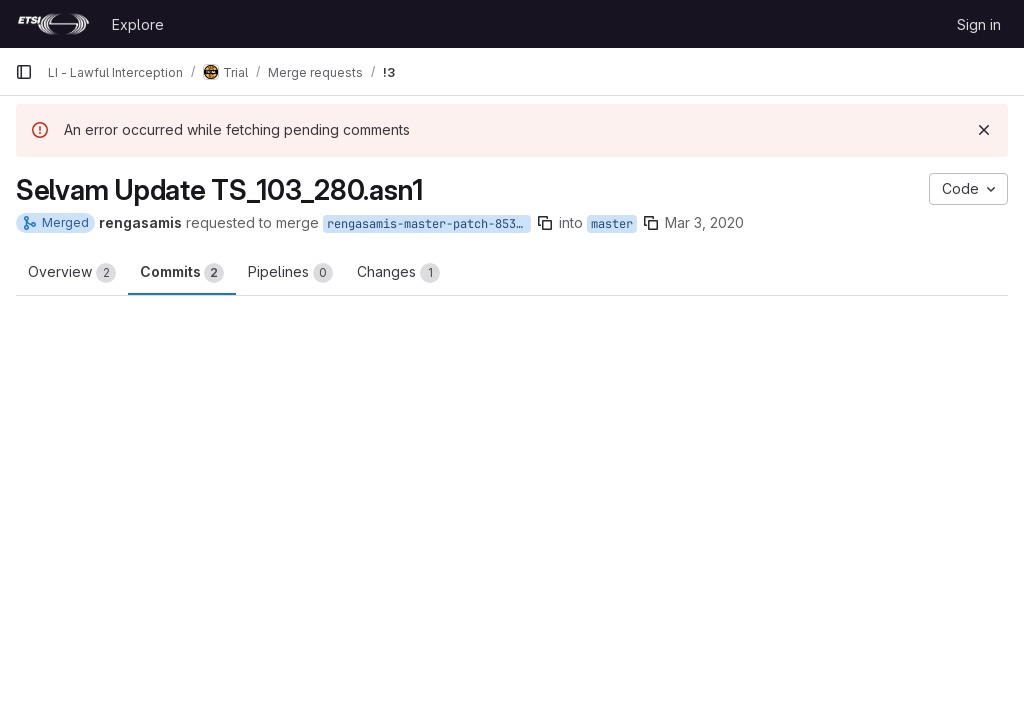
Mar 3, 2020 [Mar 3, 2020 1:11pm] (704, 222)
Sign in (979, 24)
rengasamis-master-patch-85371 (428, 224)
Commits (182, 273)
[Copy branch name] (545, 223)
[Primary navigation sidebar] (24, 72)
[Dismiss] (984, 130)
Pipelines (290, 273)
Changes (398, 273)
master (612, 224)
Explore (138, 24)
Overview (72, 273)
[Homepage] (53, 24)
